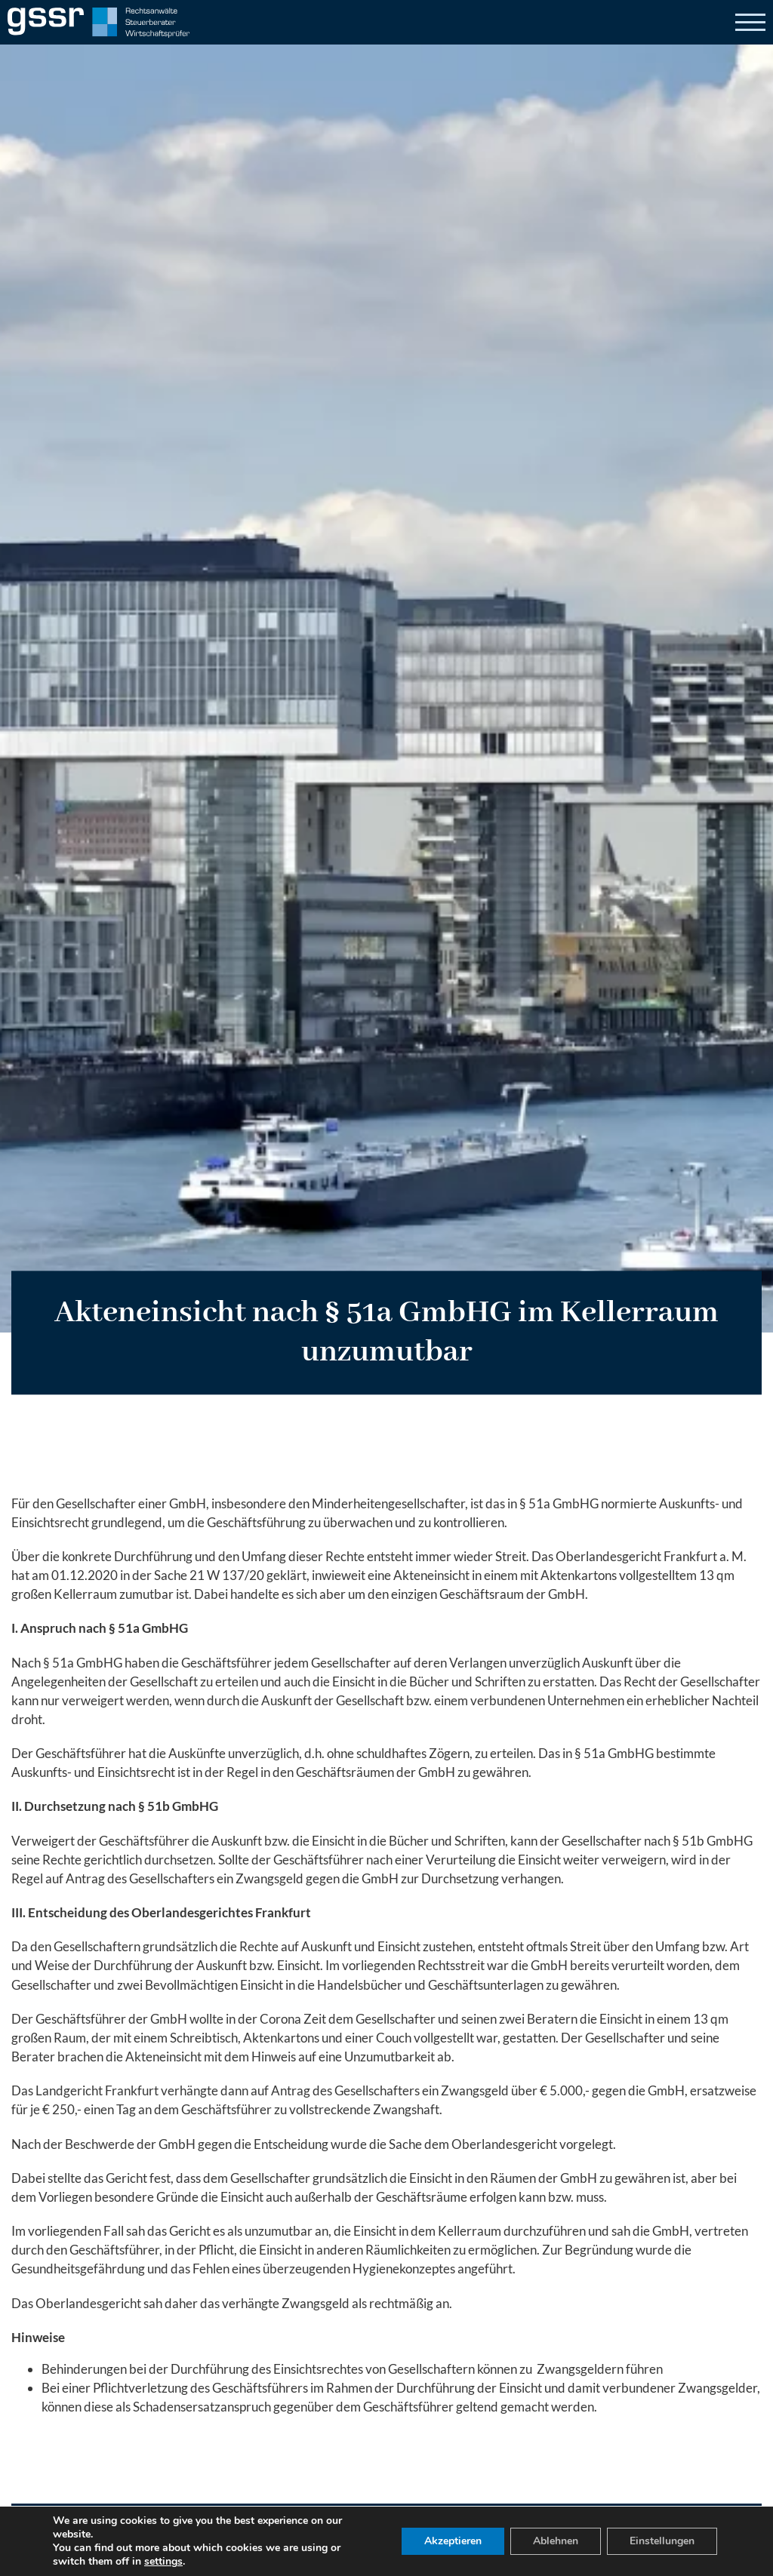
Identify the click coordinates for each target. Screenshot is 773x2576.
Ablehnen (555, 2541)
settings (163, 2561)
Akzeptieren (453, 2541)
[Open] (750, 23)
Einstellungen (662, 2541)
